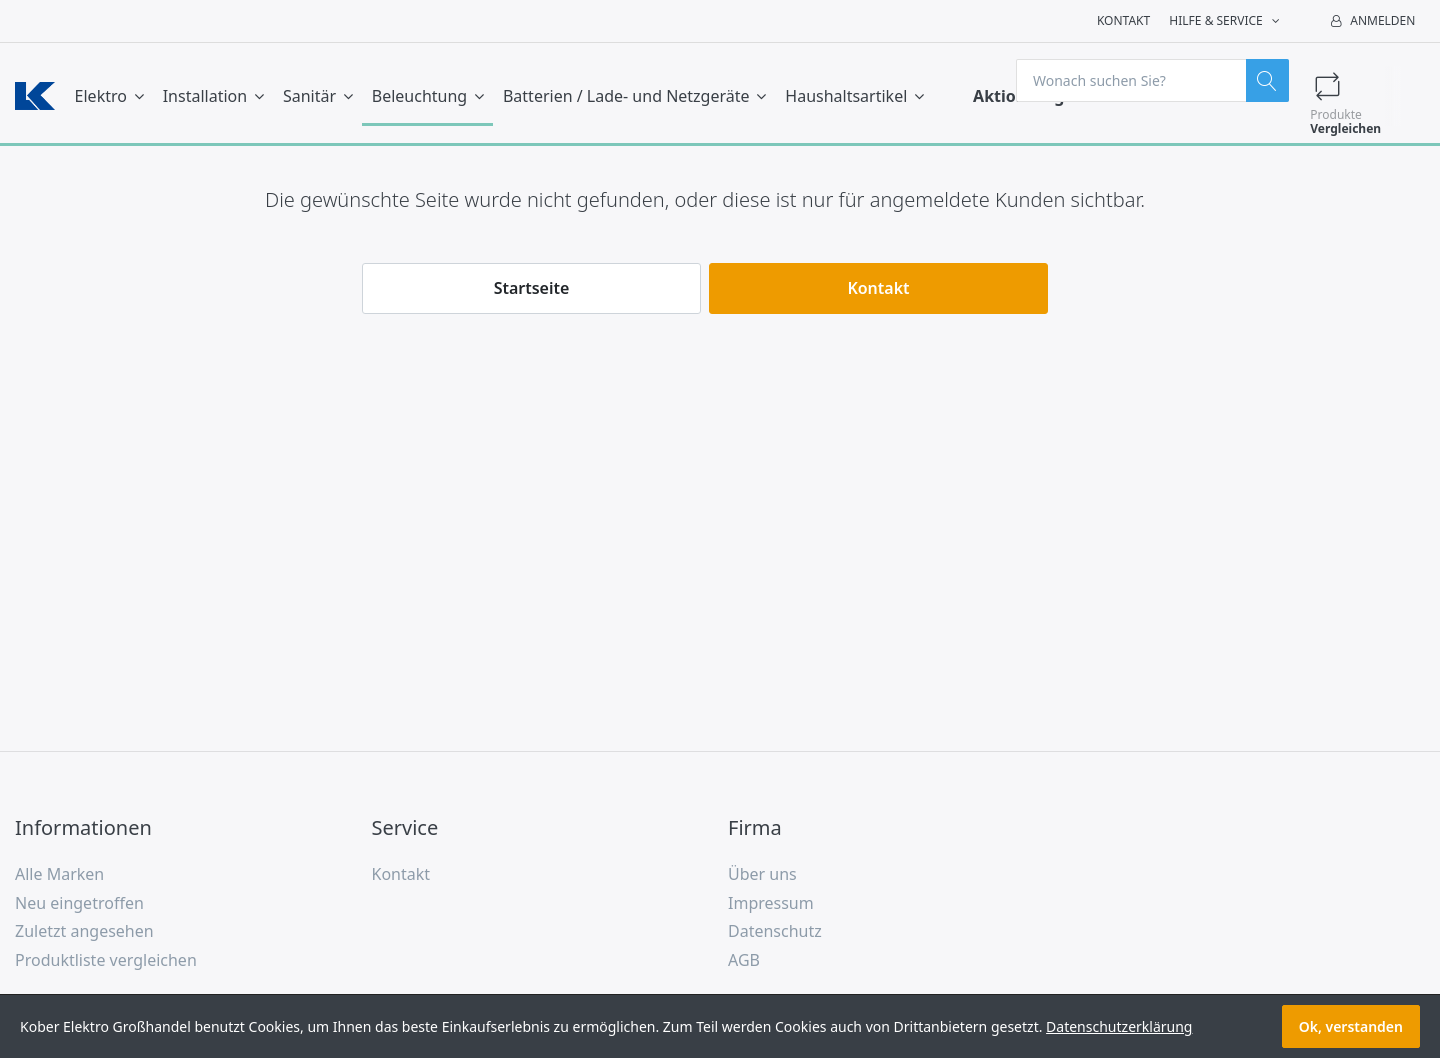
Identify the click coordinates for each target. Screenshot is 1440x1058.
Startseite (532, 288)
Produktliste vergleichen (106, 960)
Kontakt (1123, 20)
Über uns (762, 874)
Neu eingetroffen (79, 903)
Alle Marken (59, 874)
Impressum (771, 903)
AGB (744, 960)
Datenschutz (775, 931)
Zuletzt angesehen (84, 931)
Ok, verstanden (1351, 1026)
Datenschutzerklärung (1119, 1026)
